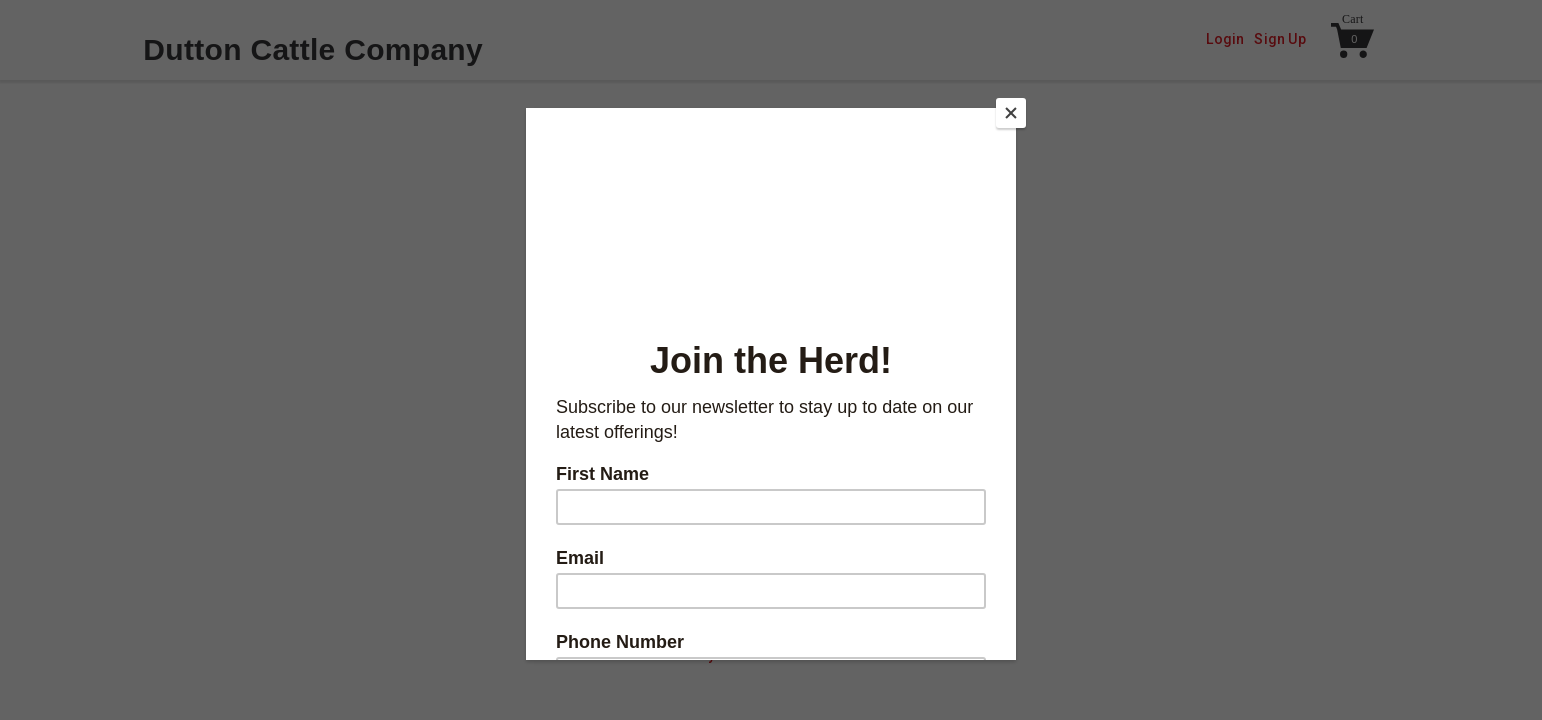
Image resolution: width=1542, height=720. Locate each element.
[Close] (1011, 113)
